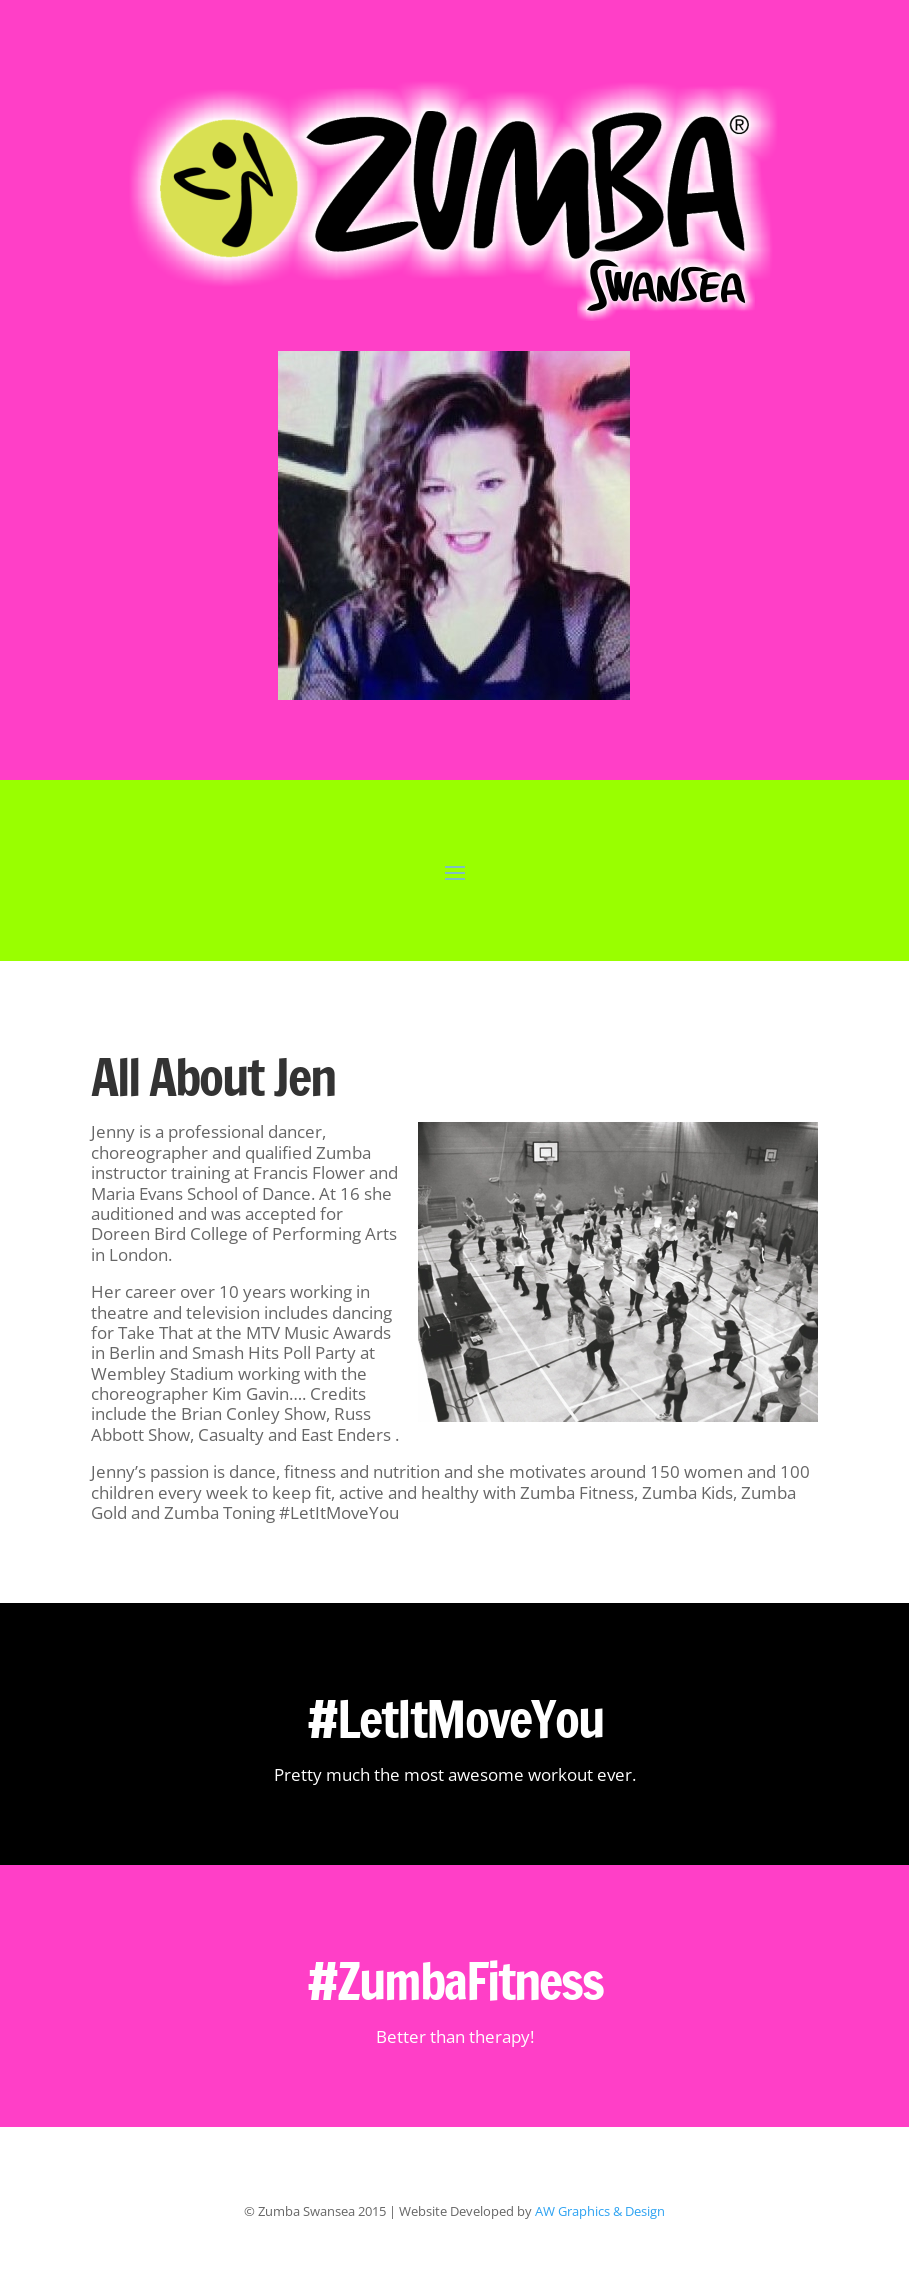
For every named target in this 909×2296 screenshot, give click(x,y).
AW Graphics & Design (600, 2211)
